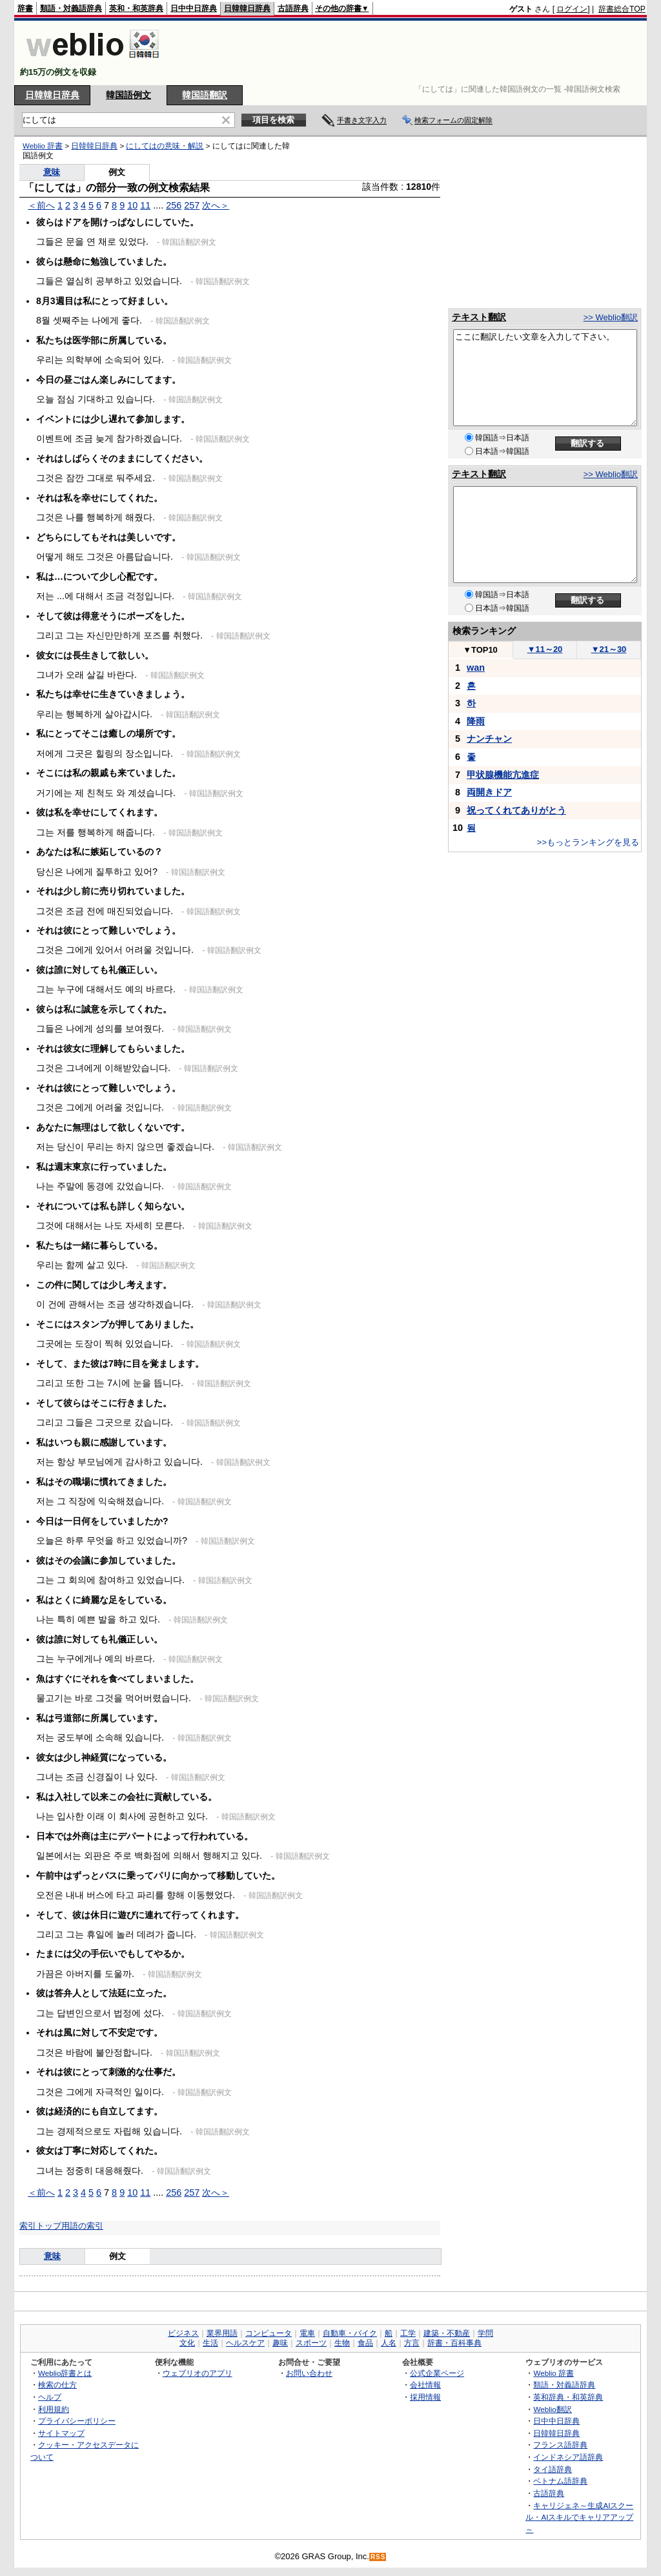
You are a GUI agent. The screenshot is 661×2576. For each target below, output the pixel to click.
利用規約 (53, 2409)
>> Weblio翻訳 (611, 317)
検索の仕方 (57, 2384)
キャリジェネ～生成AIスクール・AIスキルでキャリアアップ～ (579, 2517)
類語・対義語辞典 (71, 8)
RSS (378, 2557)
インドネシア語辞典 (568, 2457)
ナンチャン (489, 738)
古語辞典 (293, 8)
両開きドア (489, 792)
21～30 (609, 649)
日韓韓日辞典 (247, 8)
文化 (187, 2343)
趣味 (280, 2343)
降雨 (476, 721)
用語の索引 (82, 2226)
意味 (51, 172)
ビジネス (183, 2333)
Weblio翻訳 (552, 2409)
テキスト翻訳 (479, 317)
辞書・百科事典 (454, 2343)
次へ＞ (215, 205)
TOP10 (480, 650)
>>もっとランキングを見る (588, 842)
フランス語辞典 (560, 2444)
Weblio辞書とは (65, 2373)
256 (173, 205)
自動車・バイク (350, 2333)
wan (476, 667)
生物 (342, 2343)
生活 (210, 2343)
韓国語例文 (128, 95)
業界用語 (222, 2333)
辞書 (25, 8)
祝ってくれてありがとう (516, 810)
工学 (408, 2333)
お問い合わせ (309, 2373)
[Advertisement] (411, 53)
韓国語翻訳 (204, 95)
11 (145, 205)
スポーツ (311, 2343)
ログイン (571, 9)
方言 (412, 2343)
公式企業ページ (437, 2373)
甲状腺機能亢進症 (503, 775)
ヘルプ (49, 2397)
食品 (365, 2343)
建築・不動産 (446, 2333)
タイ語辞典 (552, 2469)
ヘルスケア (245, 2343)
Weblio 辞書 (43, 146)
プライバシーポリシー (77, 2421)
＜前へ (41, 205)
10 (132, 205)
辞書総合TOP (622, 9)
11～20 (545, 649)
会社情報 (425, 2384)
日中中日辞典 (193, 8)
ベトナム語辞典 (560, 2481)
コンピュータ (268, 2333)
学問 (485, 2333)
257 (191, 205)
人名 (388, 2343)
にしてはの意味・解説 (164, 146)
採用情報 (425, 2397)
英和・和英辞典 (136, 8)
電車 (307, 2333)
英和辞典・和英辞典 (568, 2397)
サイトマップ (61, 2433)
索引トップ (40, 2226)
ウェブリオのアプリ (197, 2373)
